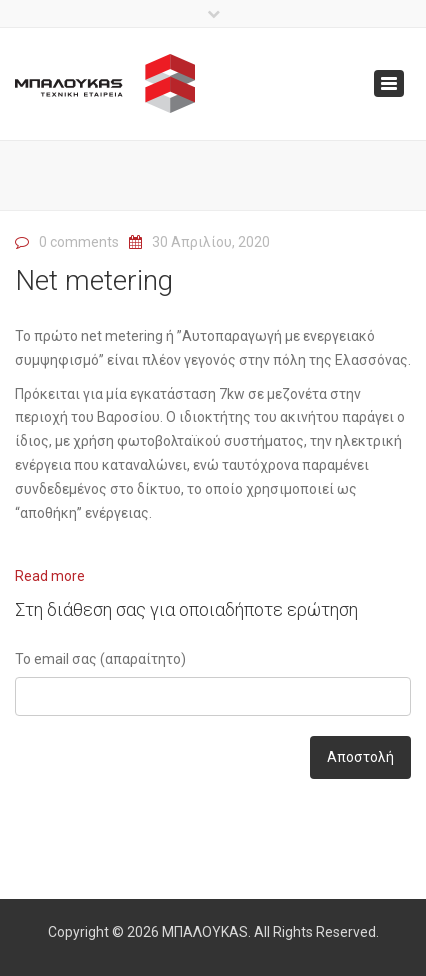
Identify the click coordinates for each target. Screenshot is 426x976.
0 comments (79, 242)
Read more (50, 576)
